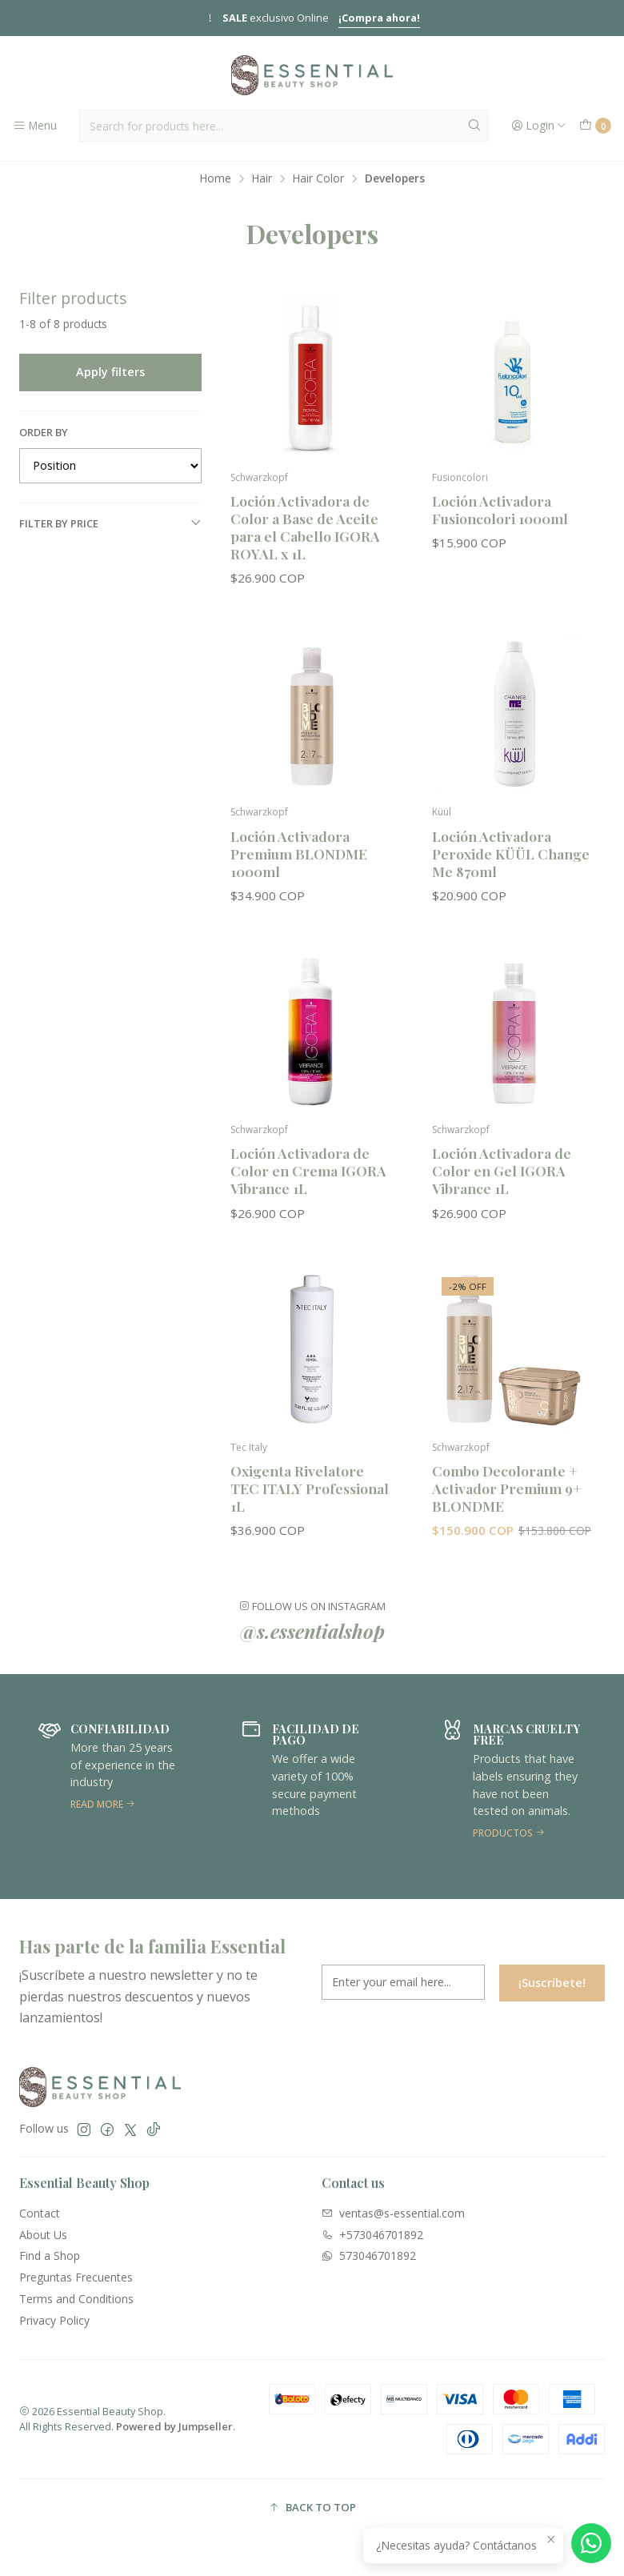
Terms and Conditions (76, 2298)
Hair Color (318, 178)
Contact (39, 2213)
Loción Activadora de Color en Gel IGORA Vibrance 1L (501, 1183)
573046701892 (369, 2255)
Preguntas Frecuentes (76, 2277)
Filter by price (110, 523)
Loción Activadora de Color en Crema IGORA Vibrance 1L (308, 1183)
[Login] (538, 125)
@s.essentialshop (312, 1644)
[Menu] (35, 125)
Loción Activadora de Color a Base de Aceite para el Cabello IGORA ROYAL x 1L (305, 527)
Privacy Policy (54, 2320)
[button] (312, 2508)
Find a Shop (49, 2255)
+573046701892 (372, 2234)
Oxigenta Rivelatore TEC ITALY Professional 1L (309, 1501)
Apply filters (110, 371)
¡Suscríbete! (552, 1994)
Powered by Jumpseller (174, 2426)
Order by (43, 432)
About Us (43, 2234)
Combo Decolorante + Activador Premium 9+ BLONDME (507, 1501)
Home (215, 178)
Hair (262, 178)
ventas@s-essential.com (393, 2213)
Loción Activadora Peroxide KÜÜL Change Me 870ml (511, 865)
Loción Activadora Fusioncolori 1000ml (500, 509)
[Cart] (595, 125)
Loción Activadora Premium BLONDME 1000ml (298, 865)
